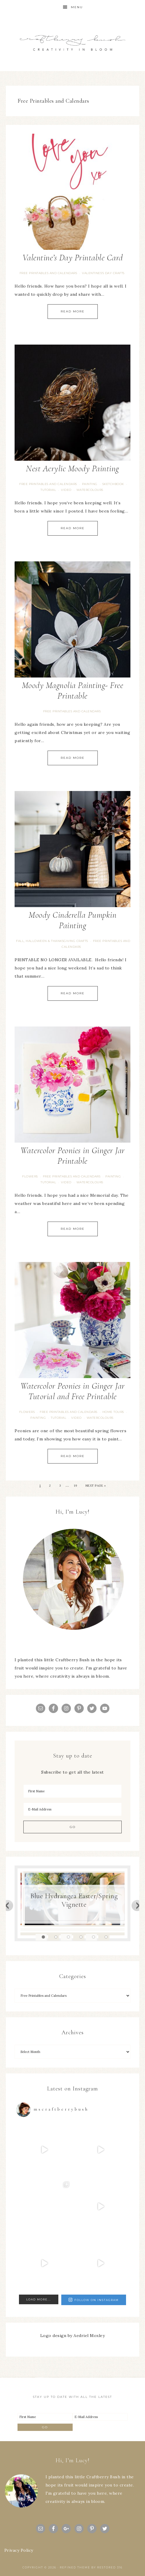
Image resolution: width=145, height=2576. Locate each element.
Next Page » (95, 1486)
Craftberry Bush (72, 43)
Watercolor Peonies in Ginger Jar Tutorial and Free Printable (72, 1391)
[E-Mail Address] (72, 1809)
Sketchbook (113, 484)
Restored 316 (110, 2567)
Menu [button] (77, 7)
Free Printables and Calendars (48, 273)
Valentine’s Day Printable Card (72, 257)
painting (89, 484)
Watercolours (89, 490)
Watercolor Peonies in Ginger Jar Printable (72, 1155)
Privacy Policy (18, 2550)
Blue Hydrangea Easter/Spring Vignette (74, 1900)
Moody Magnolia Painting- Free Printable (72, 690)
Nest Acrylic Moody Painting (72, 468)
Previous (7, 1905)
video (66, 490)
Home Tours (113, 1412)
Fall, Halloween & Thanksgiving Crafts (52, 941)
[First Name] (72, 1791)
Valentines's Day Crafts (103, 273)
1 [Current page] (40, 1486)
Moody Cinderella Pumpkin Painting (72, 920)
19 (75, 1486)
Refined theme (75, 2567)
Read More (73, 311)
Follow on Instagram (94, 2300)
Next (137, 1905)
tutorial (48, 490)
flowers (30, 1176)
